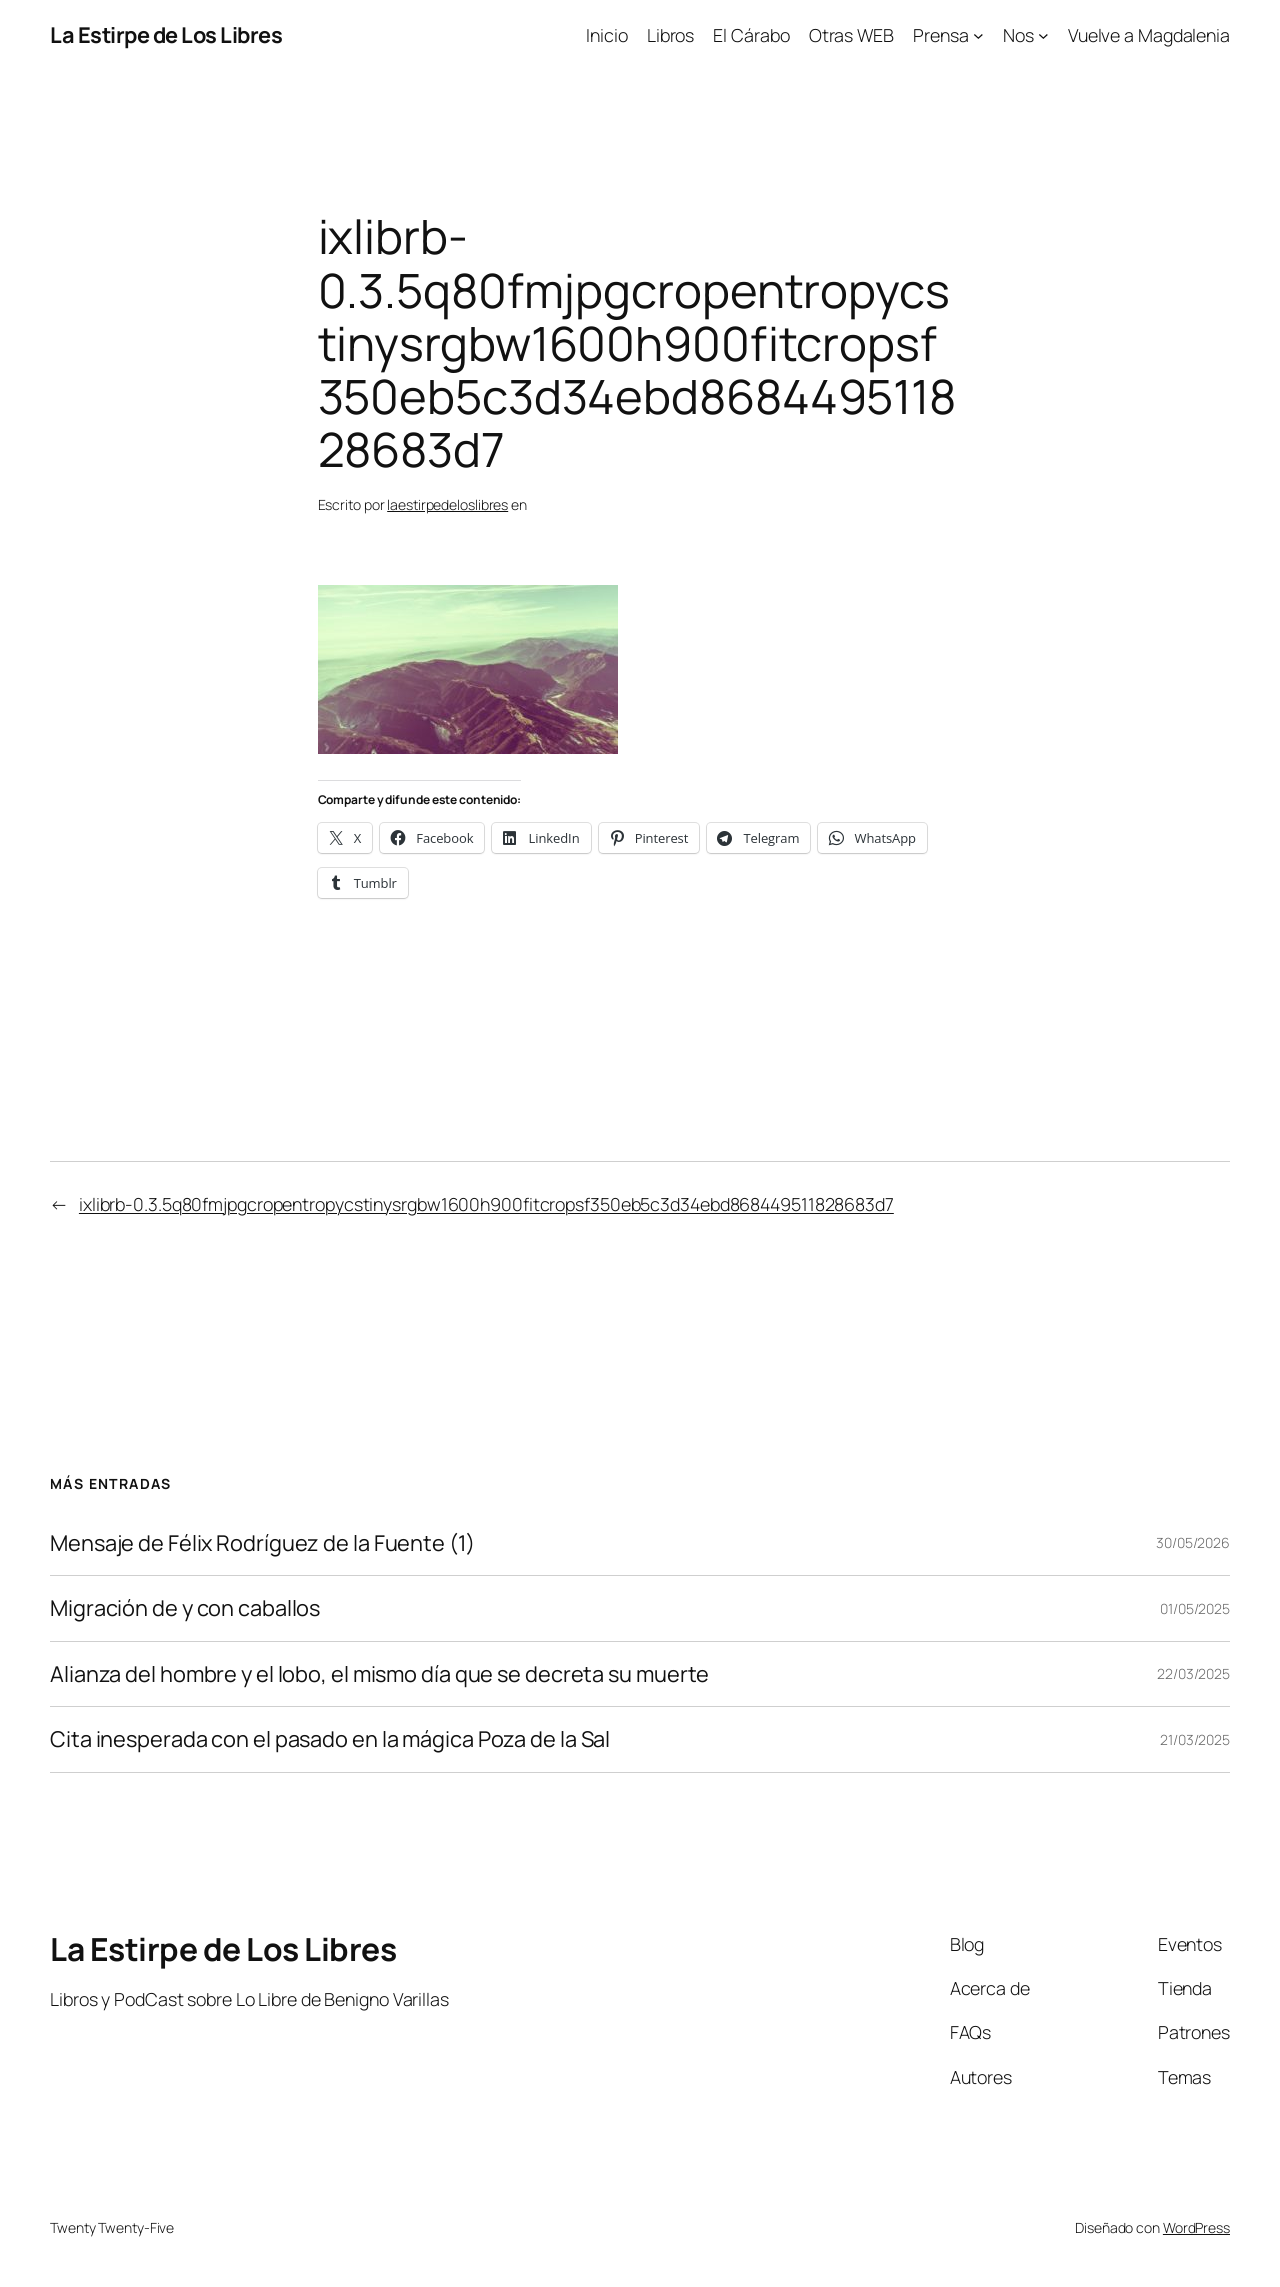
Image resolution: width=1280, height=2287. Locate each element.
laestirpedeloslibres (447, 504)
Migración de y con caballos (185, 1608)
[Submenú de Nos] (1026, 35)
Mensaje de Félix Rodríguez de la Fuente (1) (262, 1543)
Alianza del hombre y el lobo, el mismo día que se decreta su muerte (379, 1674)
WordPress (1196, 2227)
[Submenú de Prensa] (948, 35)
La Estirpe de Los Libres (166, 35)
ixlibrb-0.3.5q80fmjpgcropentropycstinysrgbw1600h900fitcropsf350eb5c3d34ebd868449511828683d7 (486, 1204)
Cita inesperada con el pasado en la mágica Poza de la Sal (330, 1739)
